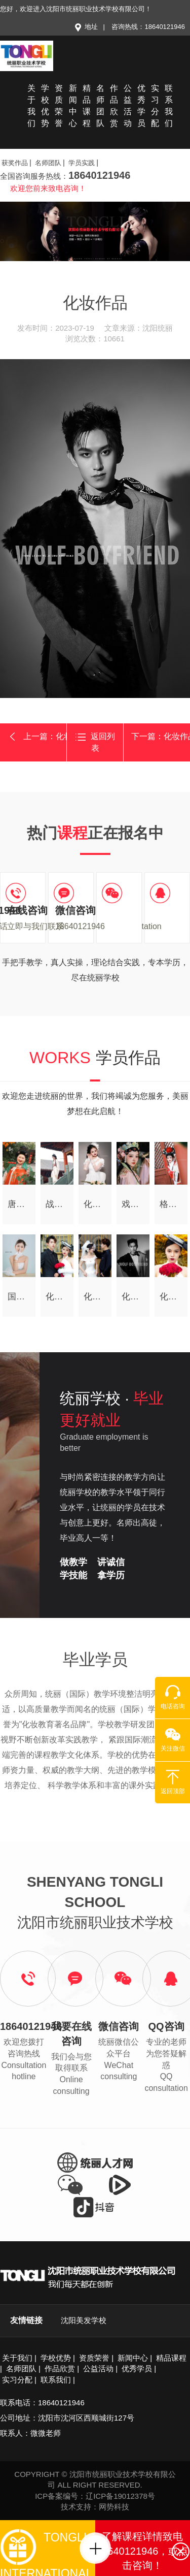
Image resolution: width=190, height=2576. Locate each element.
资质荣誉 (59, 106)
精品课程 (87, 106)
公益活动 (128, 106)
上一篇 (37, 737)
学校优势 (45, 106)
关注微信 (173, 1739)
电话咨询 (173, 1697)
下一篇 (160, 736)
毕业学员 (95, 1659)
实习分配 (155, 106)
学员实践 (81, 163)
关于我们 (31, 106)
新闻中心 (73, 106)
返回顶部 (173, 1782)
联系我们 (169, 106)
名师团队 (100, 106)
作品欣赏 (114, 106)
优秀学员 (141, 106)
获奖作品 (15, 163)
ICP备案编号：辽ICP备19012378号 (95, 2496)
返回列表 (95, 742)
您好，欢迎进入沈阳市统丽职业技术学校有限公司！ (75, 9)
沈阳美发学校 (83, 2320)
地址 (86, 26)
